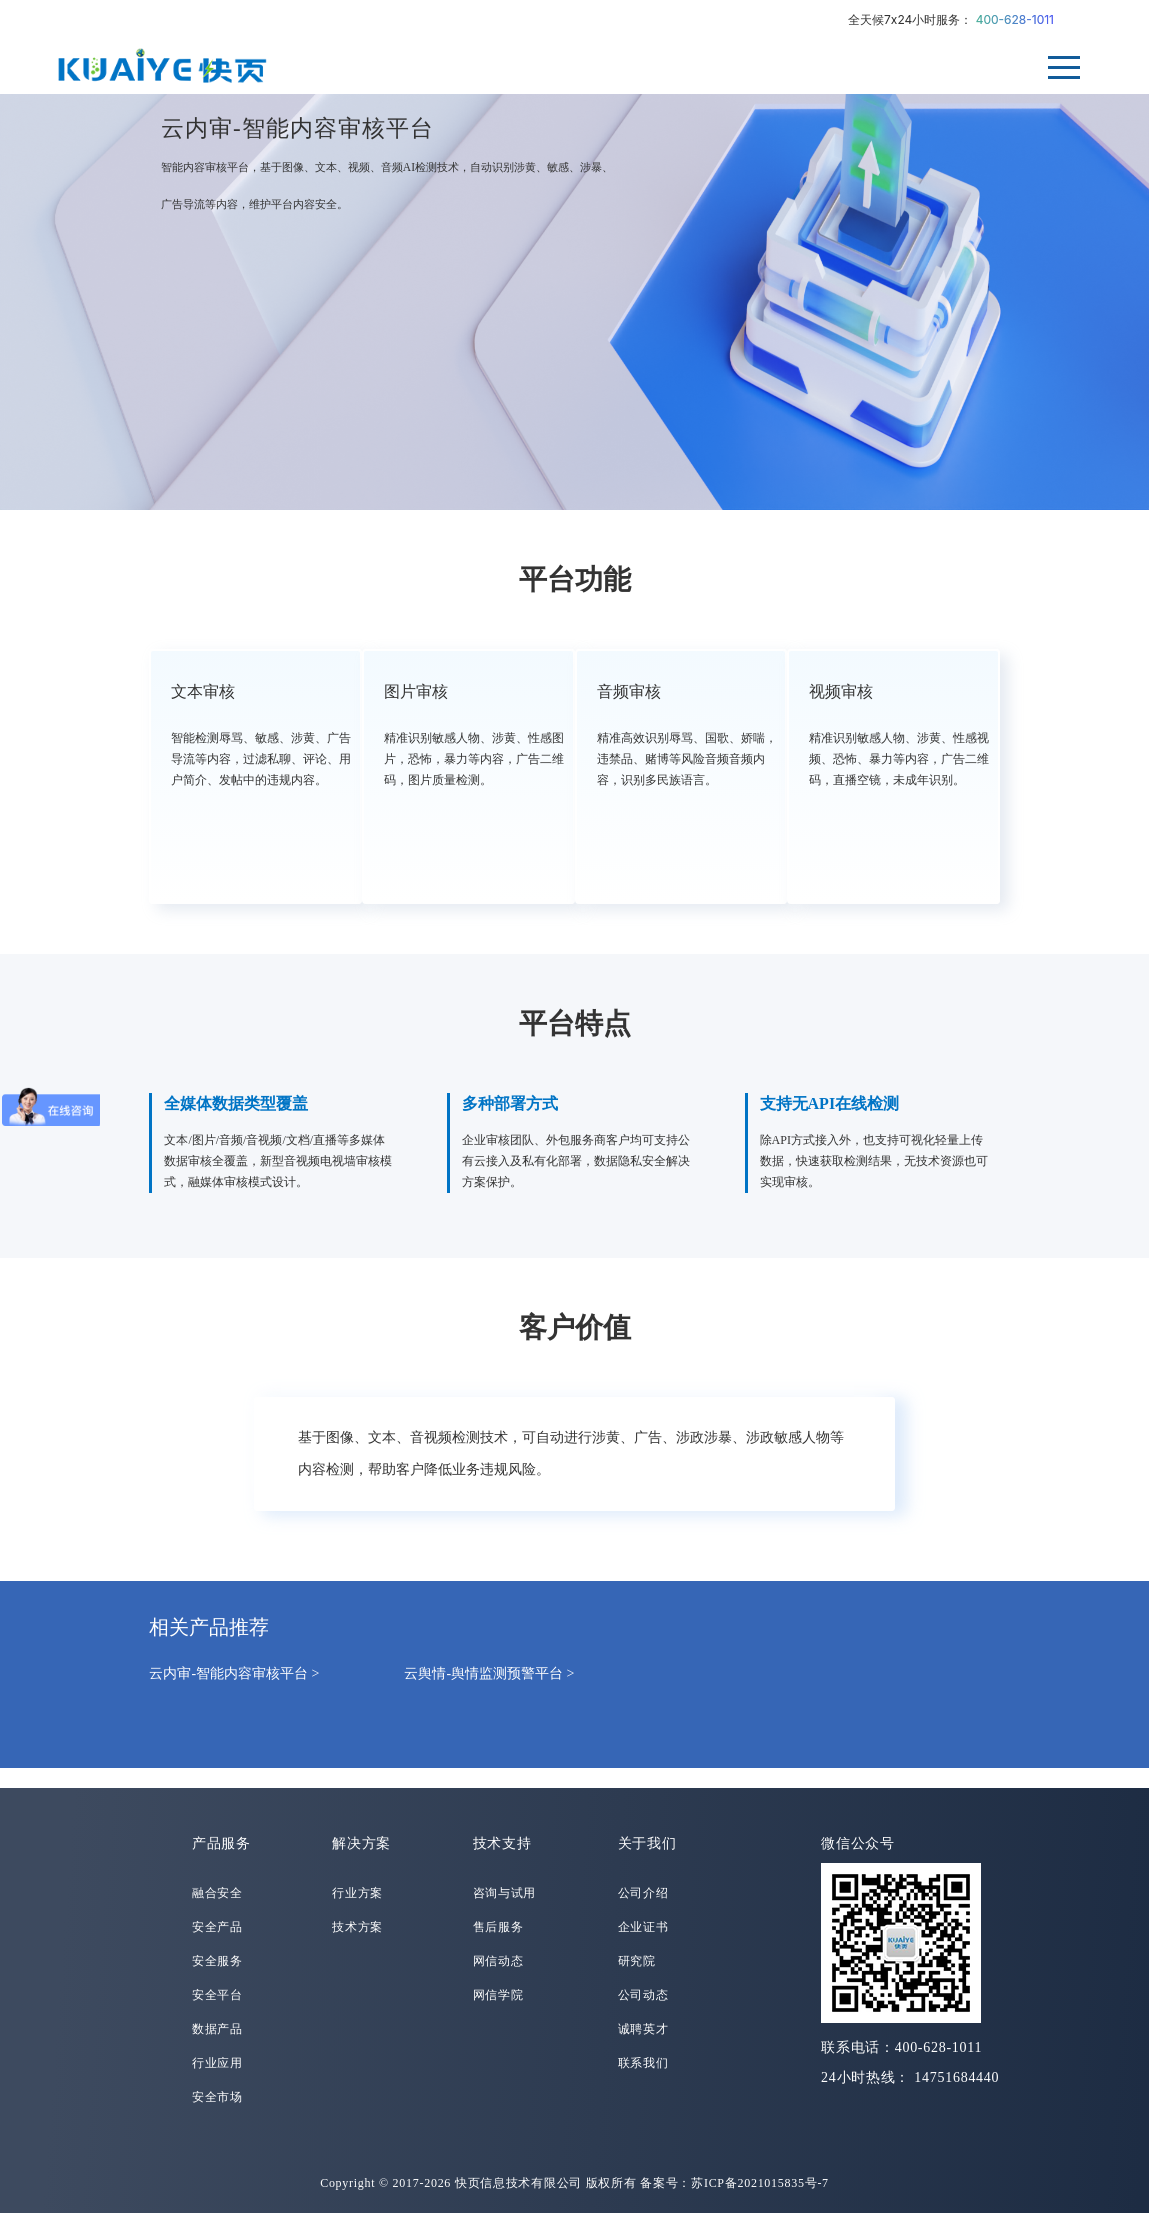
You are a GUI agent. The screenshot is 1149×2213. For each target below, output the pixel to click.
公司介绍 (643, 1893)
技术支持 (502, 1843)
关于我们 (647, 1843)
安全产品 (217, 1927)
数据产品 (217, 2029)
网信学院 (498, 1995)
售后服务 (498, 1927)
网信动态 (498, 1961)
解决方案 (361, 1843)
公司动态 (643, 1995)
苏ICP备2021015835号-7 (760, 2183)
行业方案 (357, 1893)
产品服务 (221, 1843)
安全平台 (217, 1995)
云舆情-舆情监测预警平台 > (489, 1673)
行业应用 (217, 2063)
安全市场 (217, 2097)
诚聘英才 (643, 2029)
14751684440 (956, 2077)
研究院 (637, 1961)
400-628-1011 (1015, 19)
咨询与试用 (505, 1893)
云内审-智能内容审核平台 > (234, 1673)
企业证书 (643, 1927)
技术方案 (357, 1927)
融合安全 (217, 1893)
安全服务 (217, 1961)
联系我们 (643, 2063)
